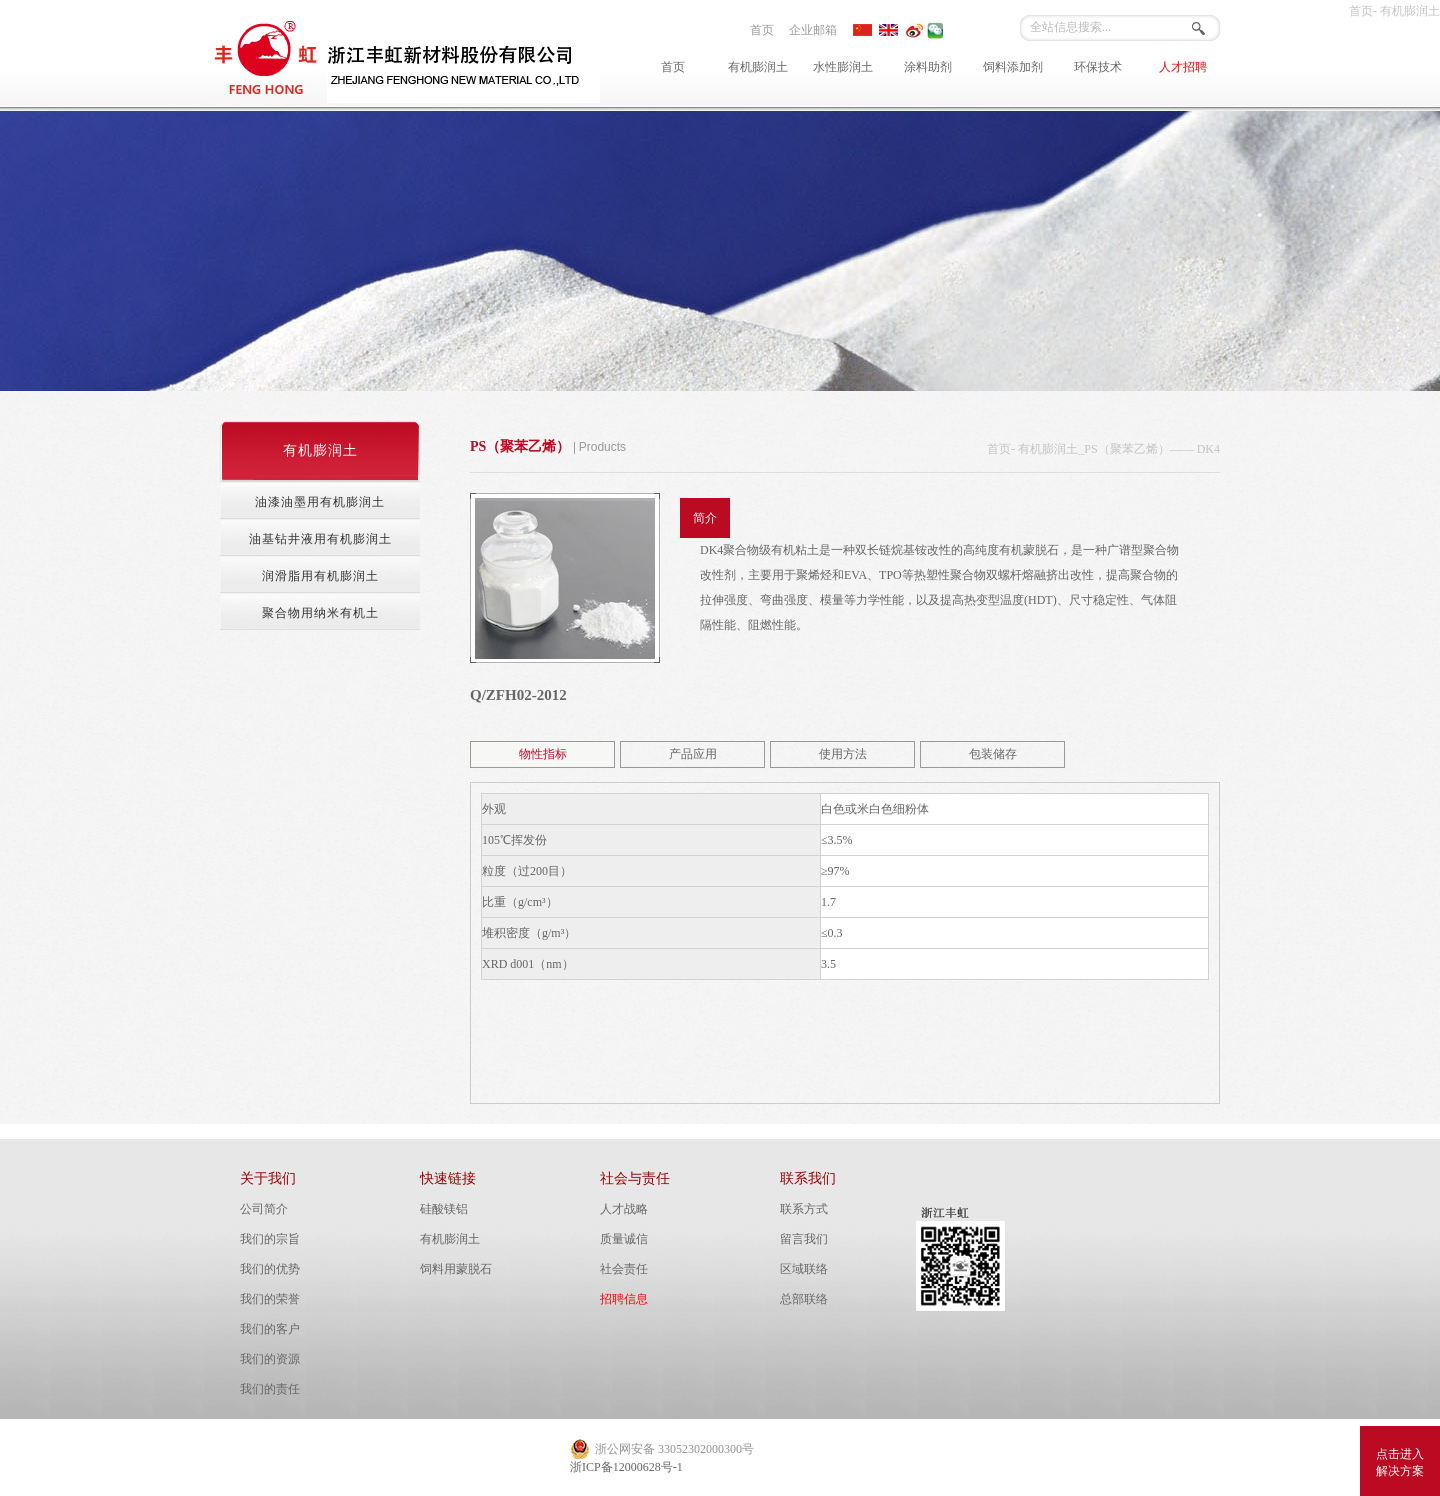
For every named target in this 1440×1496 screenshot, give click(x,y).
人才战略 (624, 1209)
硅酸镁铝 (444, 1209)
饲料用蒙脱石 (456, 1269)
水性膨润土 (843, 67)
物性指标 (543, 754)
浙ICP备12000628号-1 (626, 1467)
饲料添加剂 (1013, 67)
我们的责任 (270, 1389)
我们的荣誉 (270, 1299)
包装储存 (993, 754)
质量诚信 (624, 1239)
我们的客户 (270, 1329)
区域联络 (804, 1269)
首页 (762, 30)
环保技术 (1098, 67)
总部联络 (804, 1299)
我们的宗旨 (270, 1239)
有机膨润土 (758, 67)
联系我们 (808, 1178)
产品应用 (693, 754)
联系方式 (804, 1209)
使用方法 (843, 754)
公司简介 (264, 1209)
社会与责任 (635, 1178)
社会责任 (624, 1269)
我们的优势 (270, 1269)
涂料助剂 (928, 67)
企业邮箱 (813, 30)
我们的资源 (270, 1359)
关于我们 (268, 1178)
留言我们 (804, 1239)
